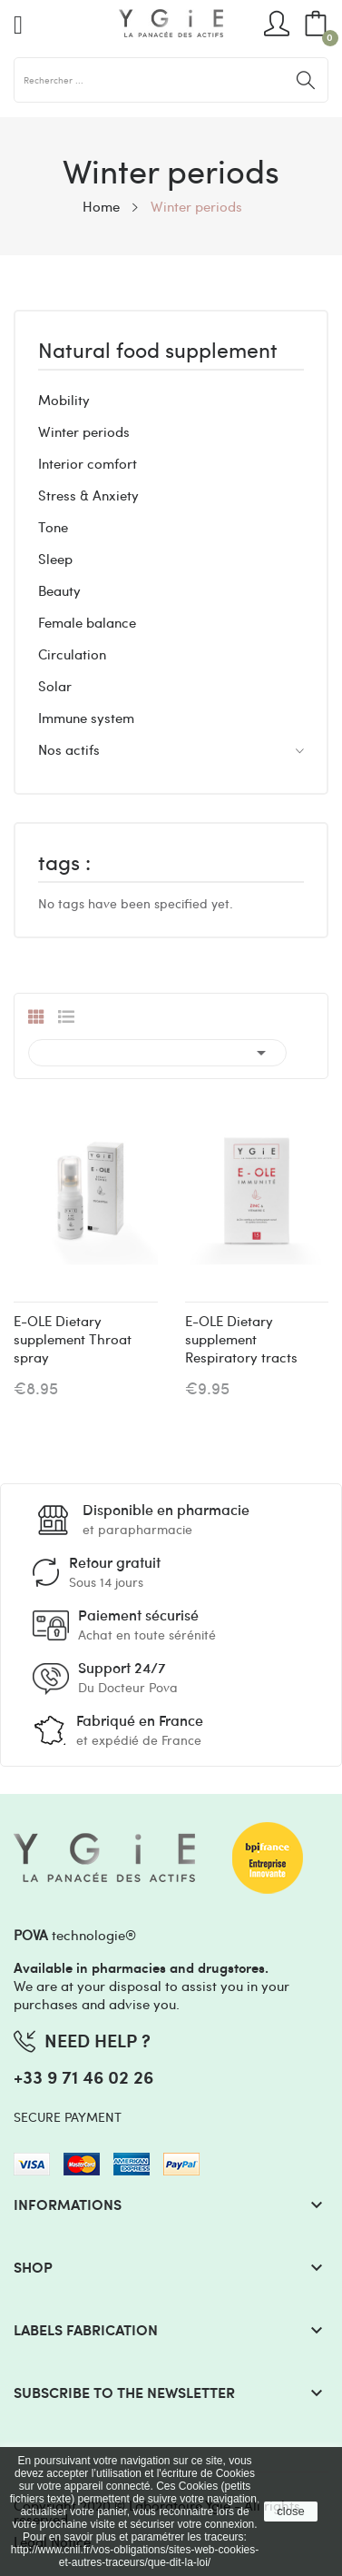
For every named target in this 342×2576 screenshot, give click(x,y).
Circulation (72, 654)
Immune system (86, 718)
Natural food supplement (158, 351)
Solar (55, 686)
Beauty (59, 590)
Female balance (87, 622)
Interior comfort (87, 463)
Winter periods (84, 431)
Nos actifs (69, 749)
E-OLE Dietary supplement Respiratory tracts (241, 1339)
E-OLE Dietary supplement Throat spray (73, 1339)
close (290, 2511)
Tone (53, 527)
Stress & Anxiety (88, 495)
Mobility (64, 400)
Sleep (55, 559)
